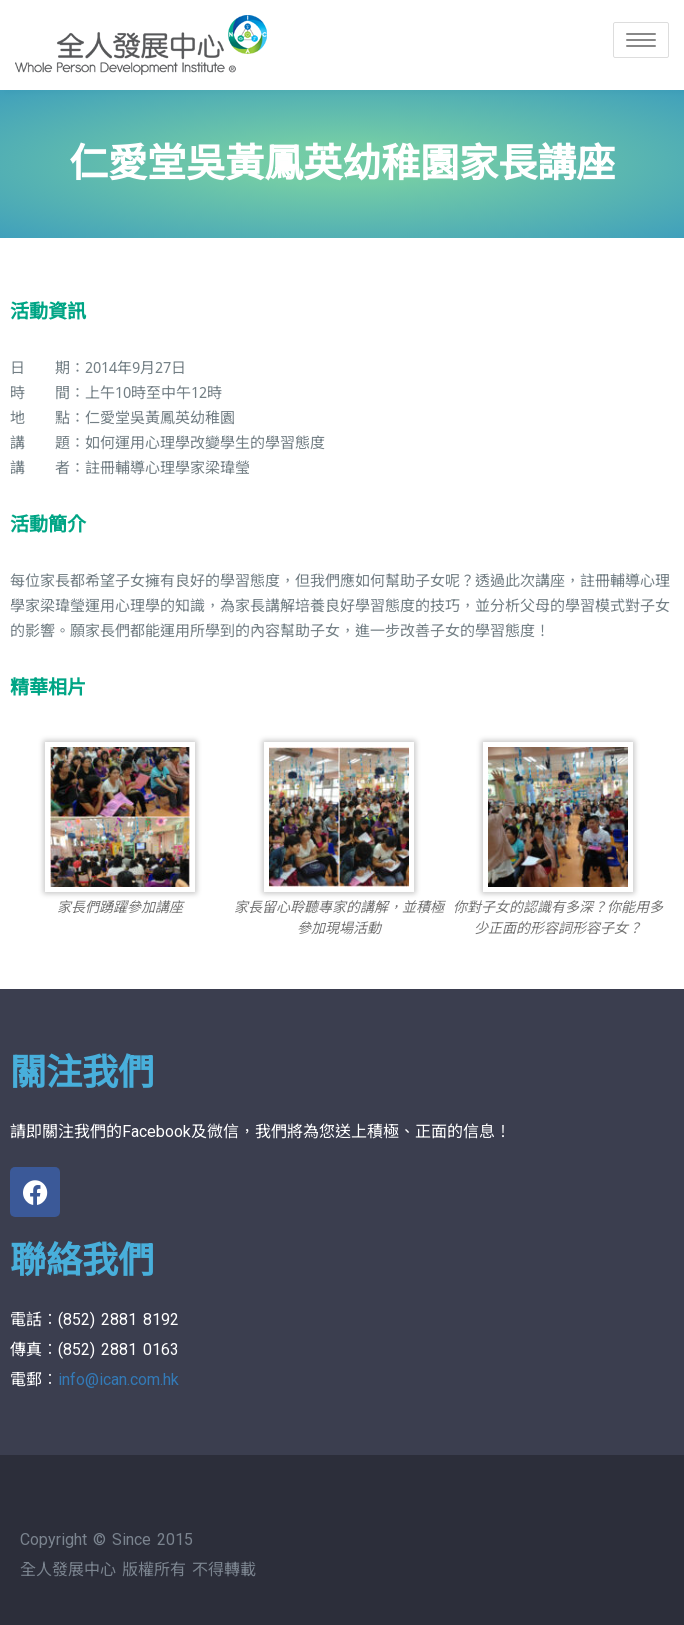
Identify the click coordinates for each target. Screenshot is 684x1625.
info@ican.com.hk (118, 1379)
